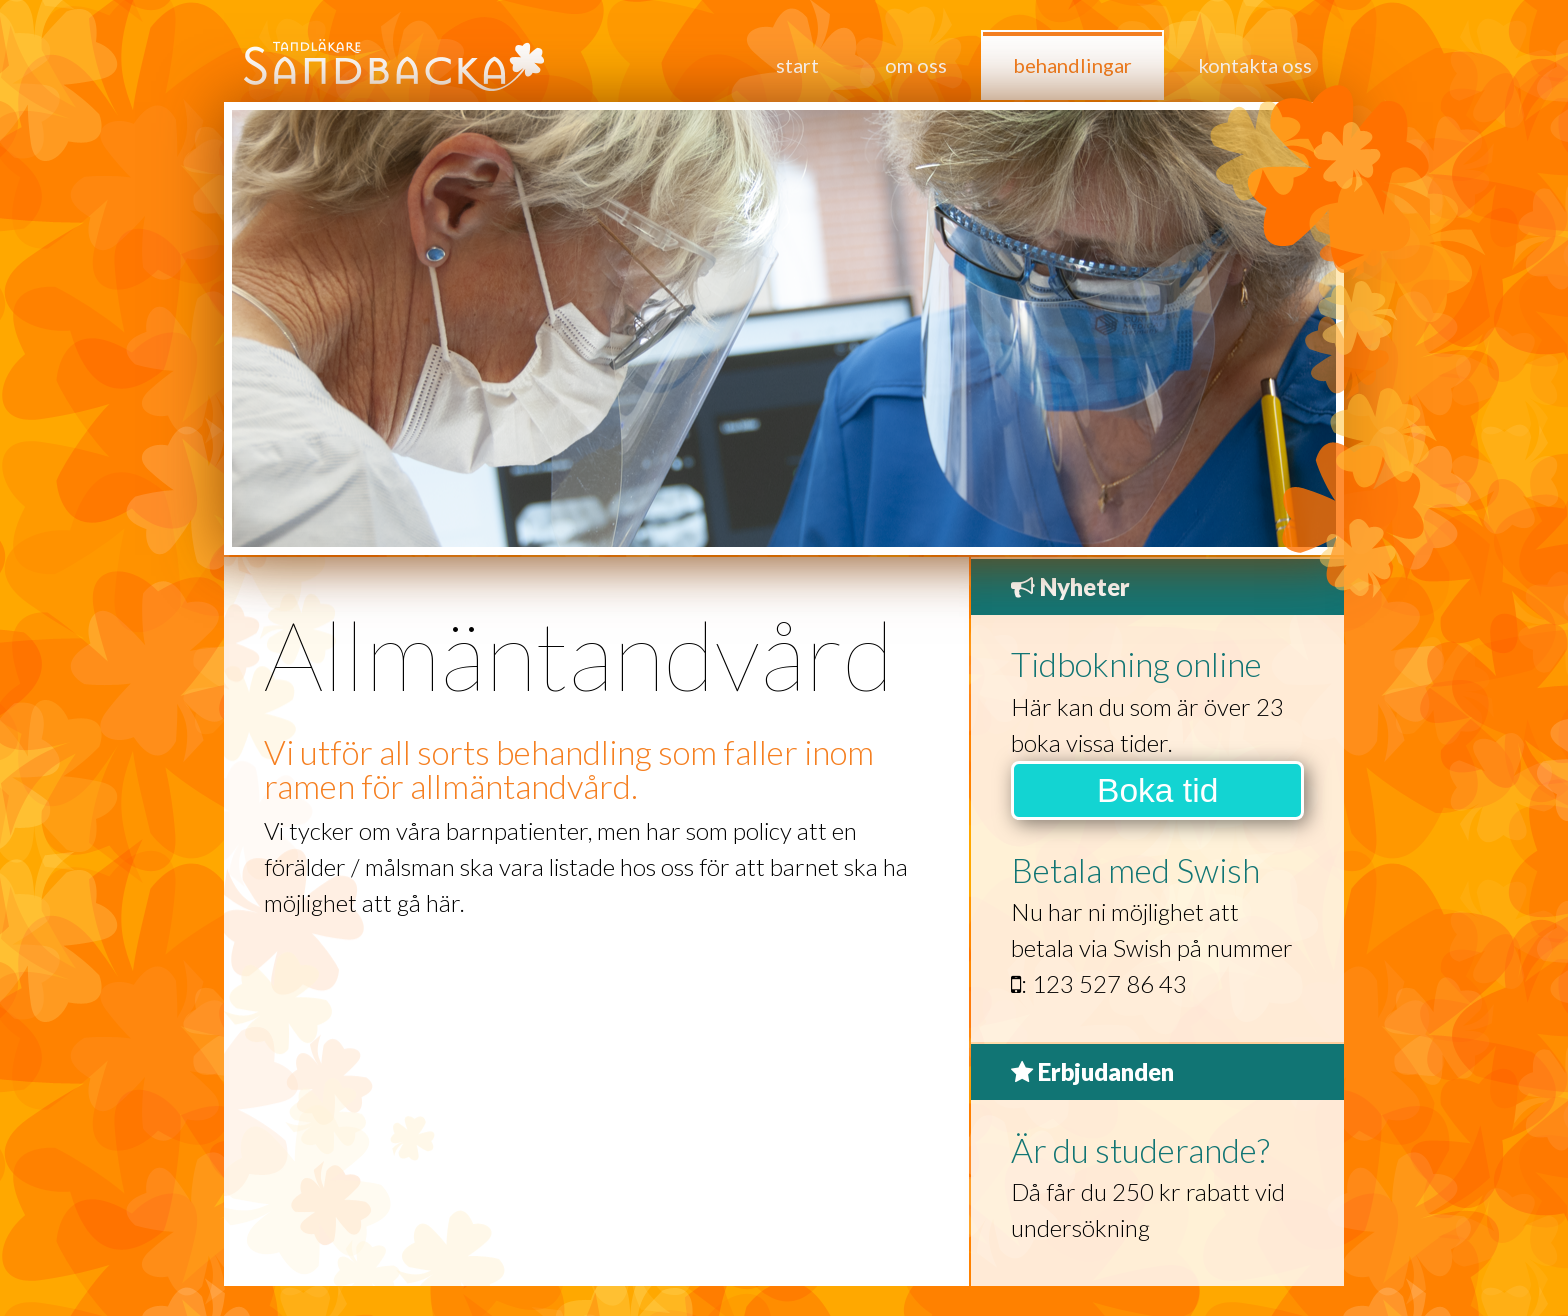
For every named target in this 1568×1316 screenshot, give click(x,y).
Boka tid (1157, 790)
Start (797, 65)
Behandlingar (1072, 65)
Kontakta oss (1255, 65)
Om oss (916, 65)
